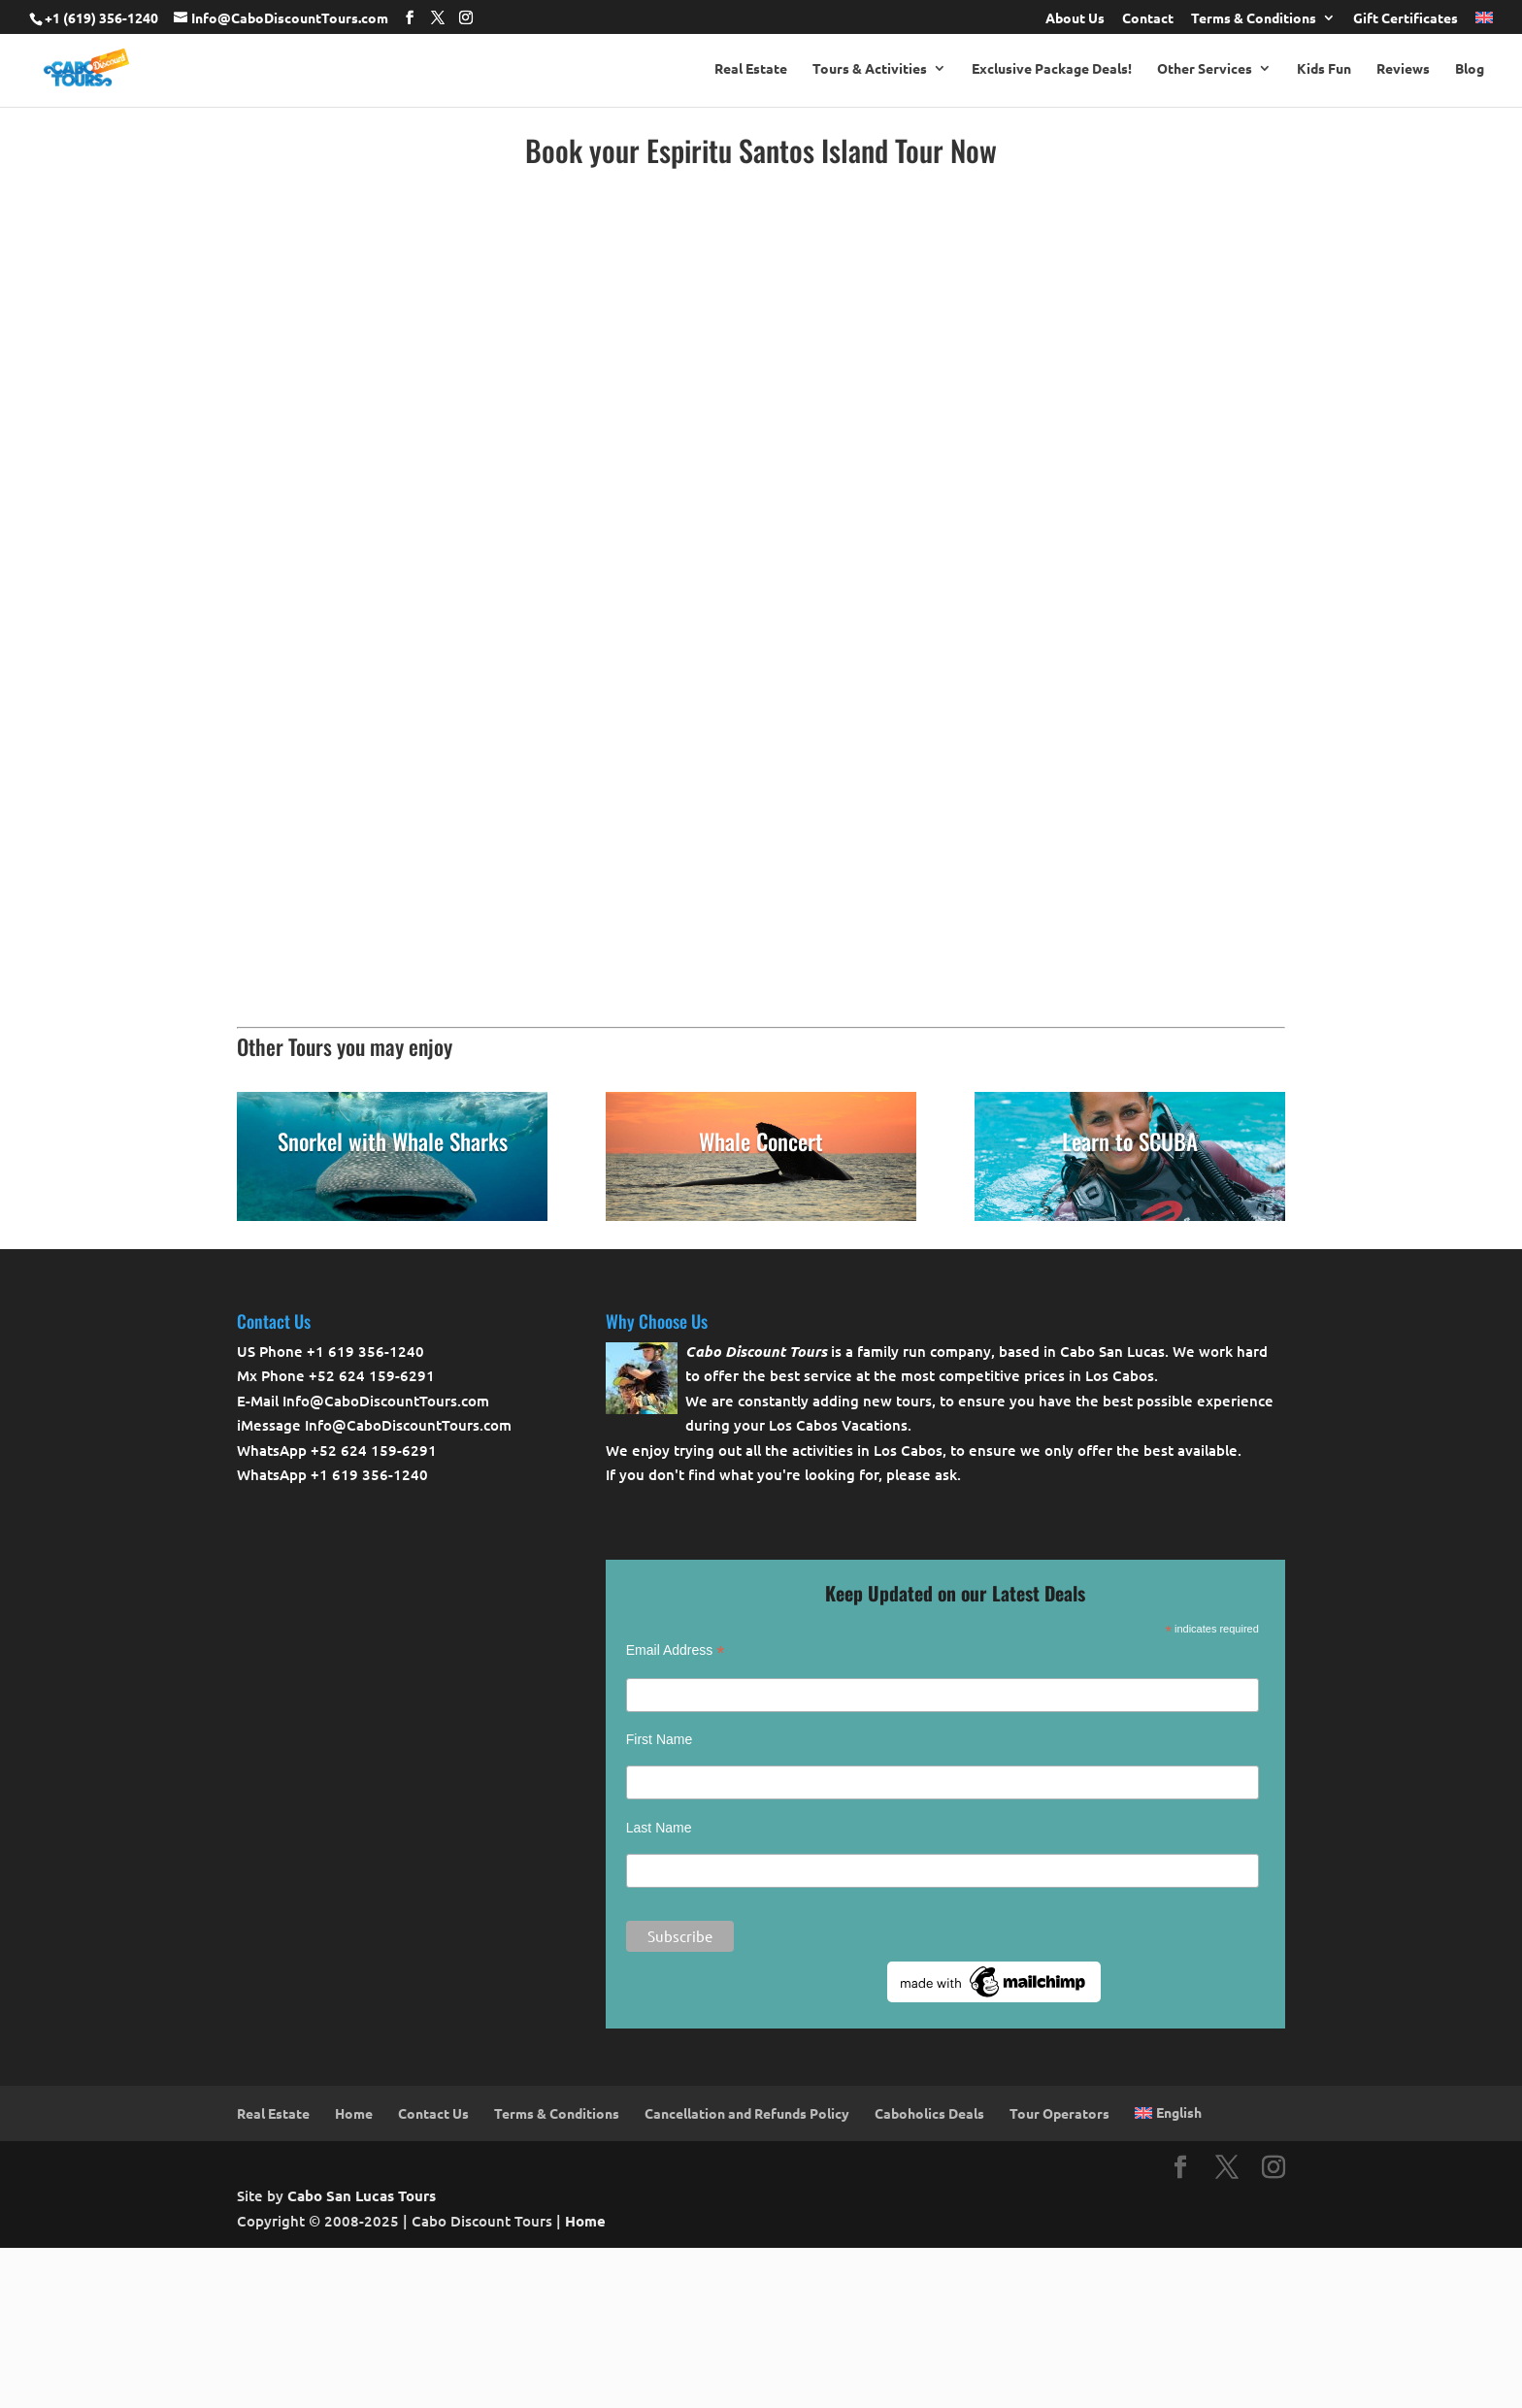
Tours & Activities (869, 69)
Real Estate (750, 69)
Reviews (1403, 69)
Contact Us (433, 2113)
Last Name (659, 1827)
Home (354, 2113)
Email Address (675, 1650)
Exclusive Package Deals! (1052, 69)
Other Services (1204, 69)
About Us (1075, 18)
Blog (1469, 69)
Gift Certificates (1405, 18)
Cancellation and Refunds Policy (747, 2113)
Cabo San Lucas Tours (361, 2195)
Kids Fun (1324, 69)
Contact (1148, 18)
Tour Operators (1059, 2113)
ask (946, 1474)
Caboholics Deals (929, 2113)
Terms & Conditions (1253, 18)
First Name (659, 1739)
